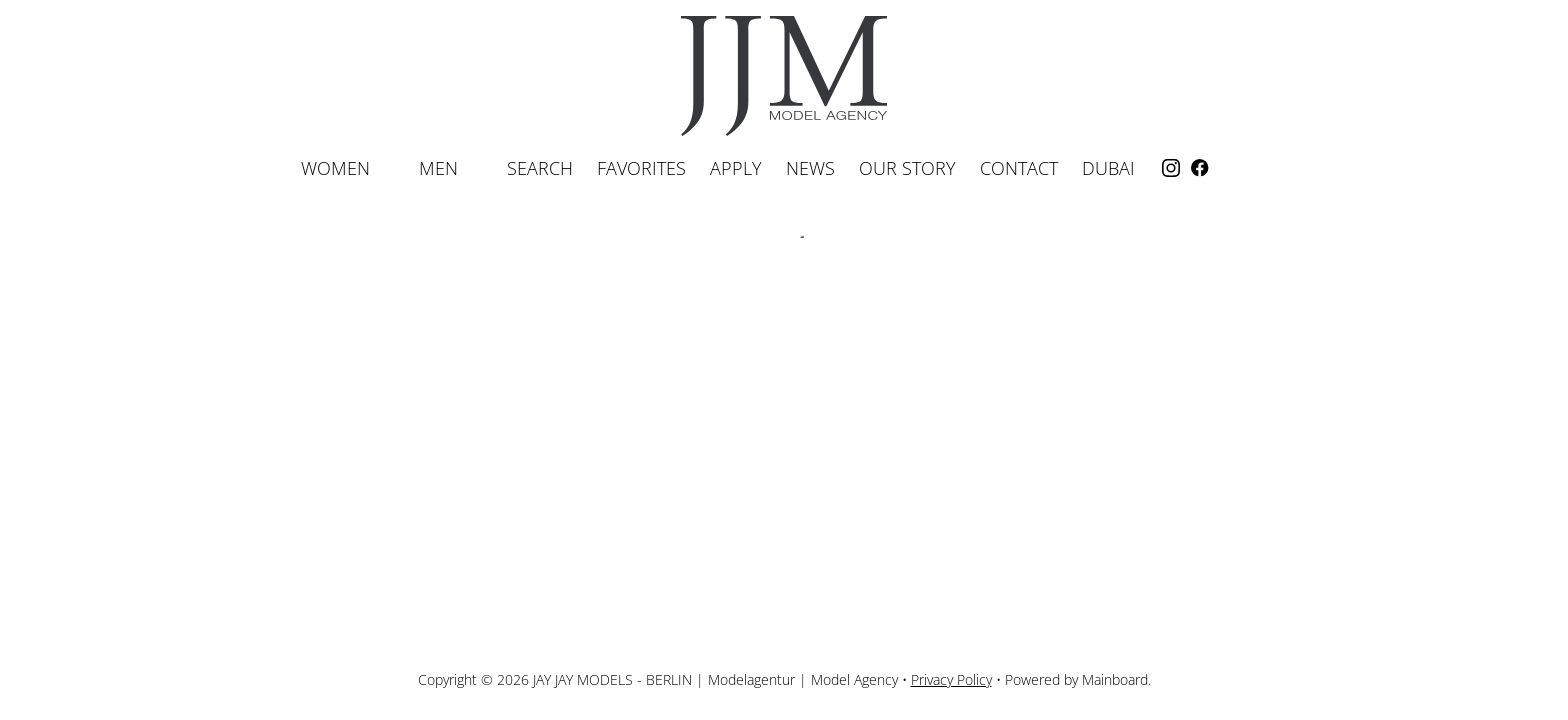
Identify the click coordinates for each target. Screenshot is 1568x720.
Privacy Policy (951, 679)
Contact (1019, 168)
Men (451, 167)
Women (348, 167)
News (810, 168)
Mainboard (1115, 679)
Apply (736, 168)
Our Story (907, 168)
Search (540, 168)
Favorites (641, 168)
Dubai (1108, 168)
